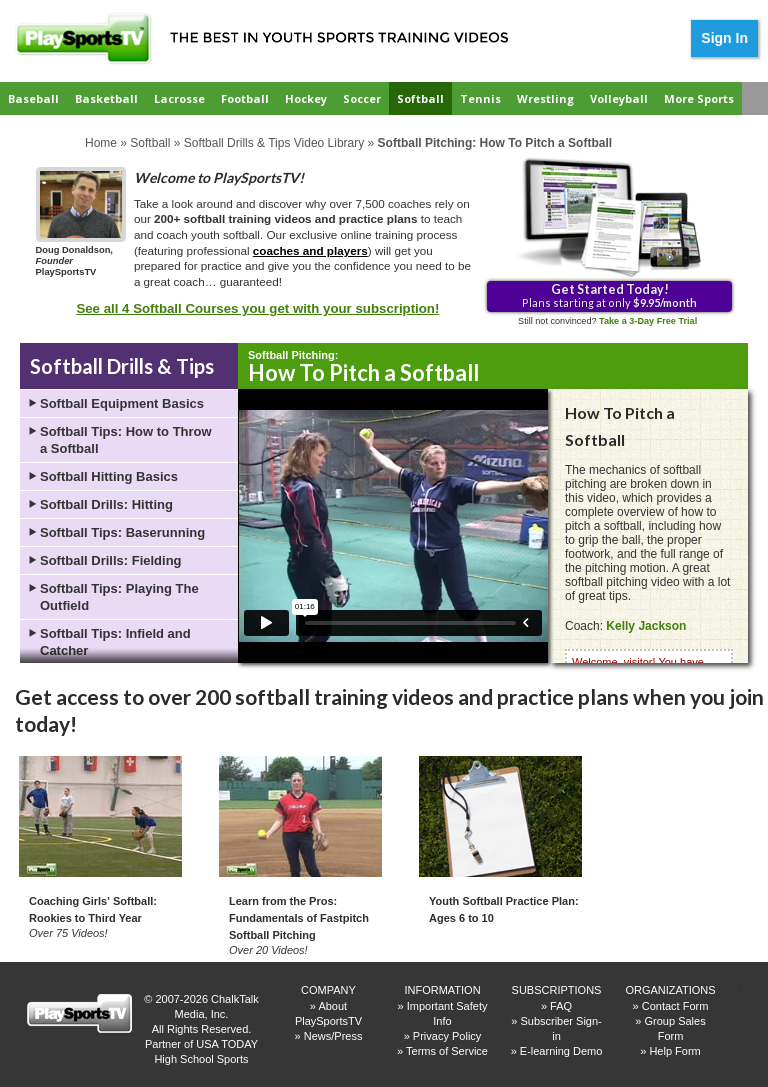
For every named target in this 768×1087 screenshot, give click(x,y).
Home (101, 143)
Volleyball (619, 98)
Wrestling (545, 98)
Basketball (106, 98)
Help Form (674, 1051)
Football (245, 98)
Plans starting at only (609, 295)
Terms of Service (447, 1051)
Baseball (33, 98)
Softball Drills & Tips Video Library (274, 143)
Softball (420, 98)
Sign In (724, 38)
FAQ (561, 1006)
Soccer (362, 98)
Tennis (480, 98)
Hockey (306, 98)
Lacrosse (179, 98)
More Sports (699, 98)
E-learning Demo (561, 1051)
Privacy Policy (447, 1036)
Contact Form (675, 1006)
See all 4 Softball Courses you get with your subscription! (257, 308)
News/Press (333, 1036)
